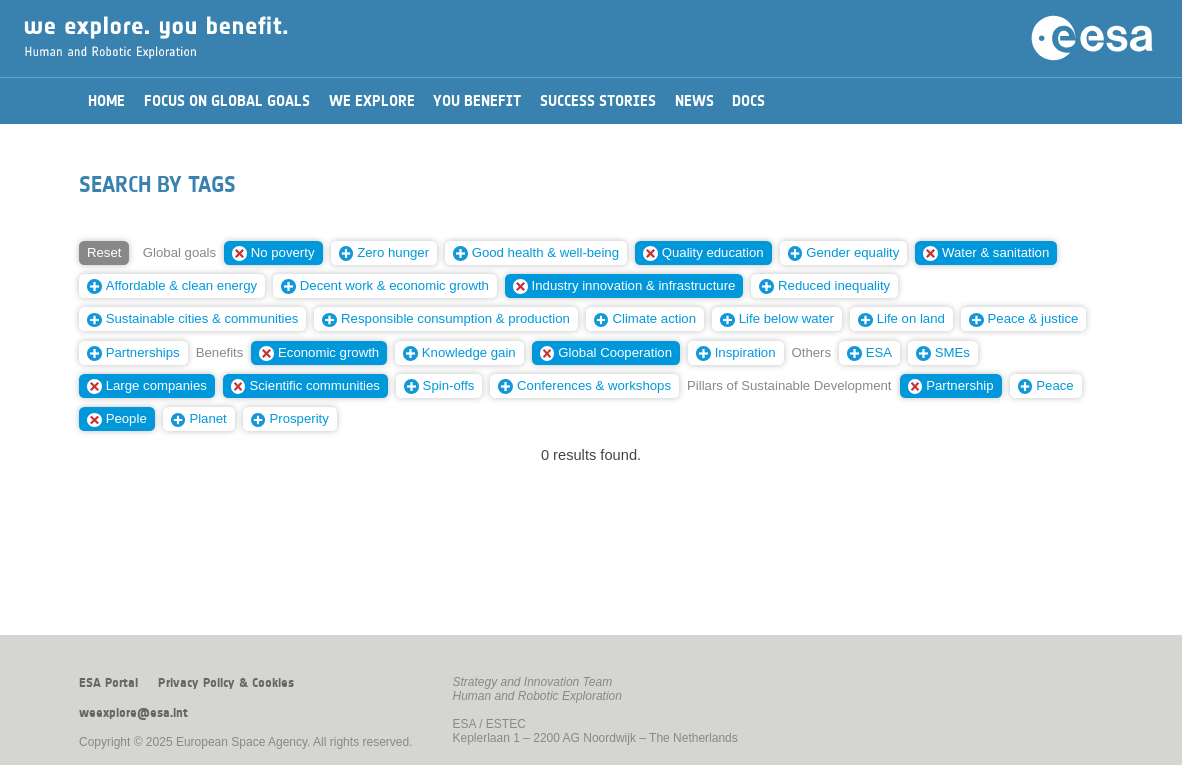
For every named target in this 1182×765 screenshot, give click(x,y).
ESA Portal (108, 683)
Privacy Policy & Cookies (226, 683)
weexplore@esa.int (133, 713)
